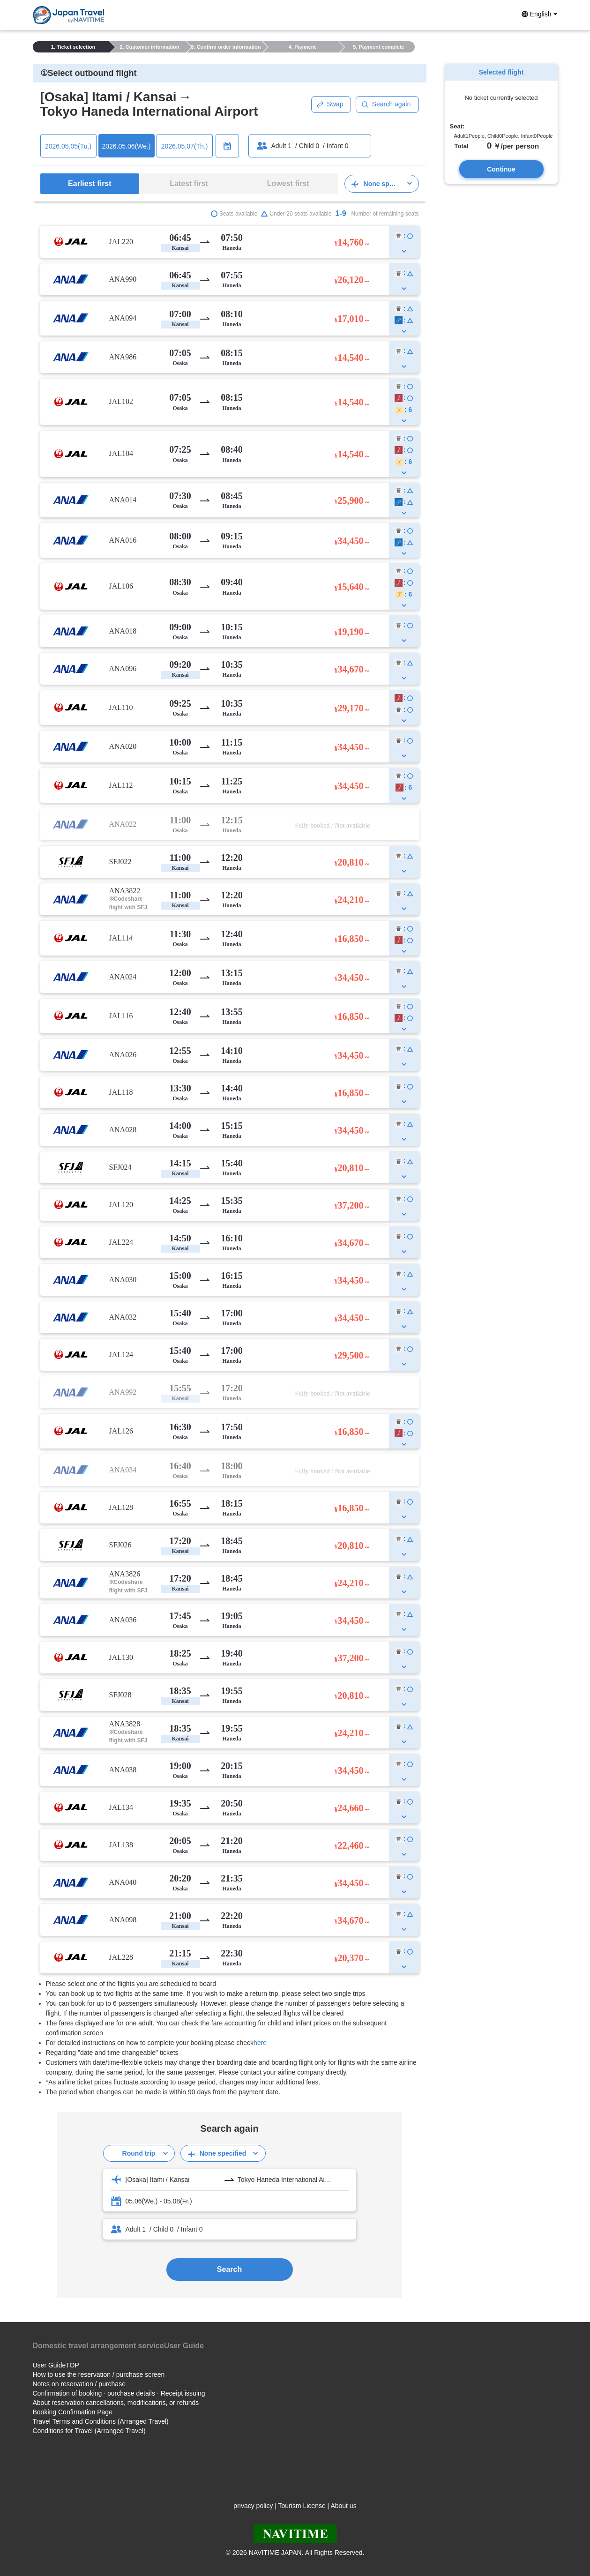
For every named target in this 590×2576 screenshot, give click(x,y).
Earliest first (89, 183)
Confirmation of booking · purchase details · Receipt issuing (119, 2393)
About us (343, 2505)
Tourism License (302, 2505)
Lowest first (288, 183)
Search (229, 2269)
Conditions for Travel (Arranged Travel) (89, 2430)
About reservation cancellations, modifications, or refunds (116, 2402)
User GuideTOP (56, 2365)
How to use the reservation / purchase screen (99, 2374)
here (260, 2042)
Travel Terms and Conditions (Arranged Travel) (101, 2421)
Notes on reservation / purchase (79, 2384)
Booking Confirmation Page (72, 2412)
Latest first (189, 183)
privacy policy (253, 2505)
